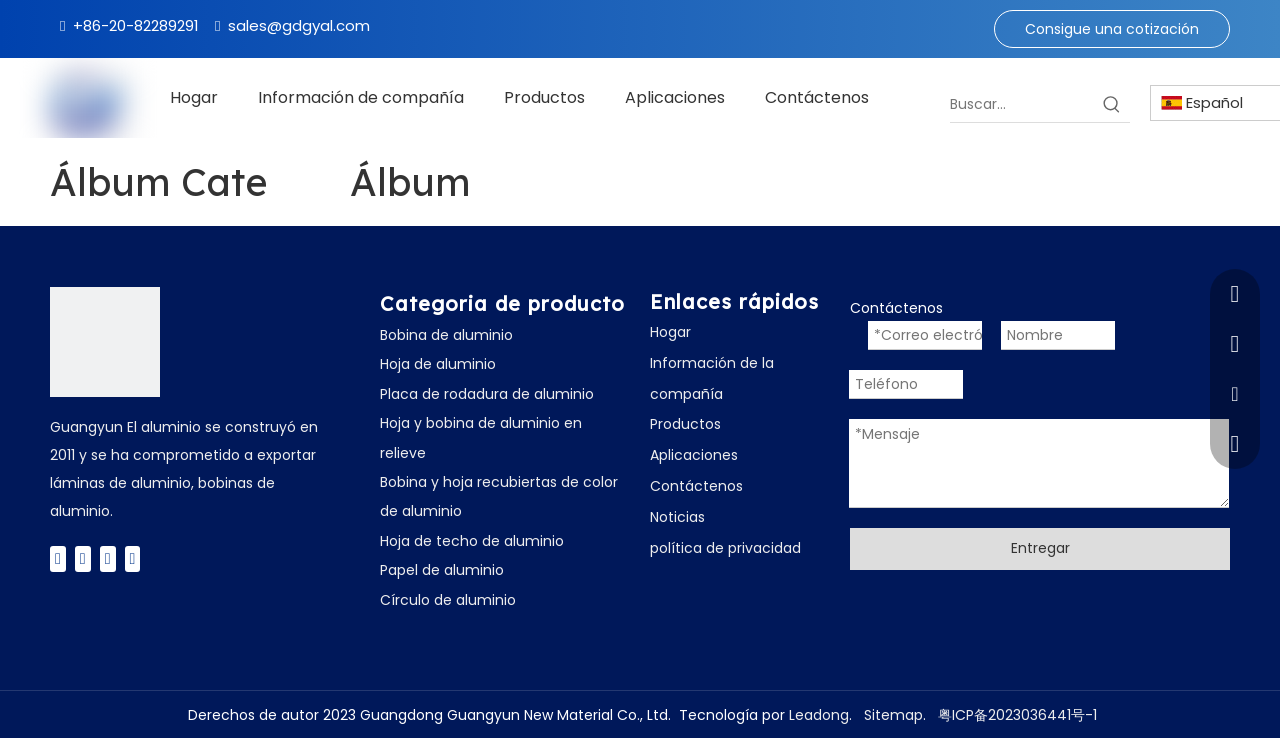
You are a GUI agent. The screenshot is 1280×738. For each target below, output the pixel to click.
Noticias (677, 517)
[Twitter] (83, 558)
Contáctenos (696, 486)
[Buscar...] (1022, 104)
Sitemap (893, 715)
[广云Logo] (105, 342)
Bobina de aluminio (446, 335)
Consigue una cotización (1112, 29)
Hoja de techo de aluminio (472, 541)
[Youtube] (108, 558)
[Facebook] (58, 558)
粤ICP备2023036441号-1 (1017, 715)
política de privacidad (725, 548)
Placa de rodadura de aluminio (487, 394)
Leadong (819, 715)
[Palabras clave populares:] (1112, 104)
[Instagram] (133, 558)
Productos (685, 424)
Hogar (670, 332)
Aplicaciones (694, 455)
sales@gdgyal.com (299, 25)
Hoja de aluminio (438, 364)
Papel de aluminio (442, 570)
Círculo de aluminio (448, 600)
